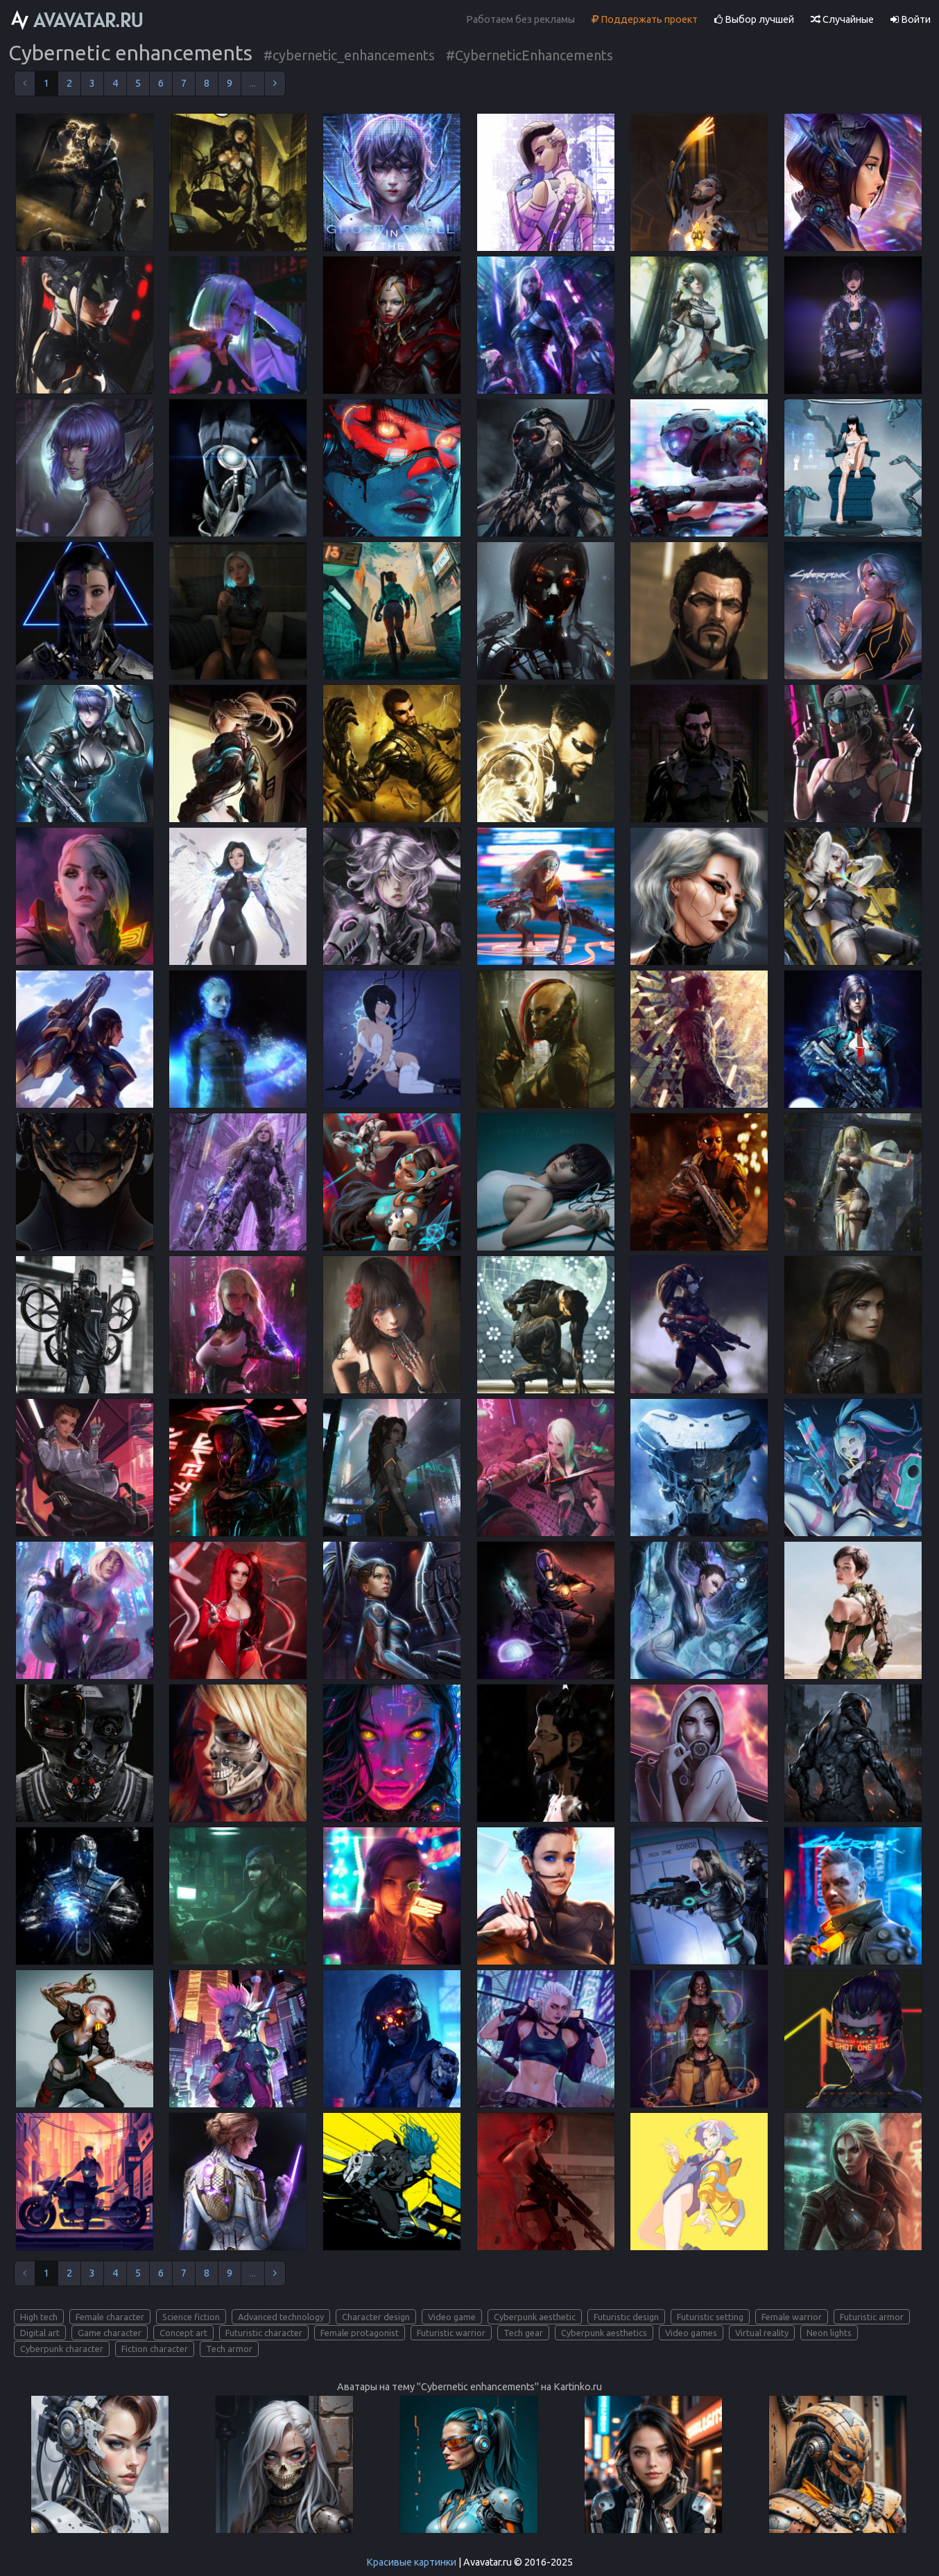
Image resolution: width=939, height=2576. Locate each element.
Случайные (842, 19)
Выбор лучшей (754, 19)
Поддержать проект (645, 19)
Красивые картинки (411, 2562)
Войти (910, 19)
